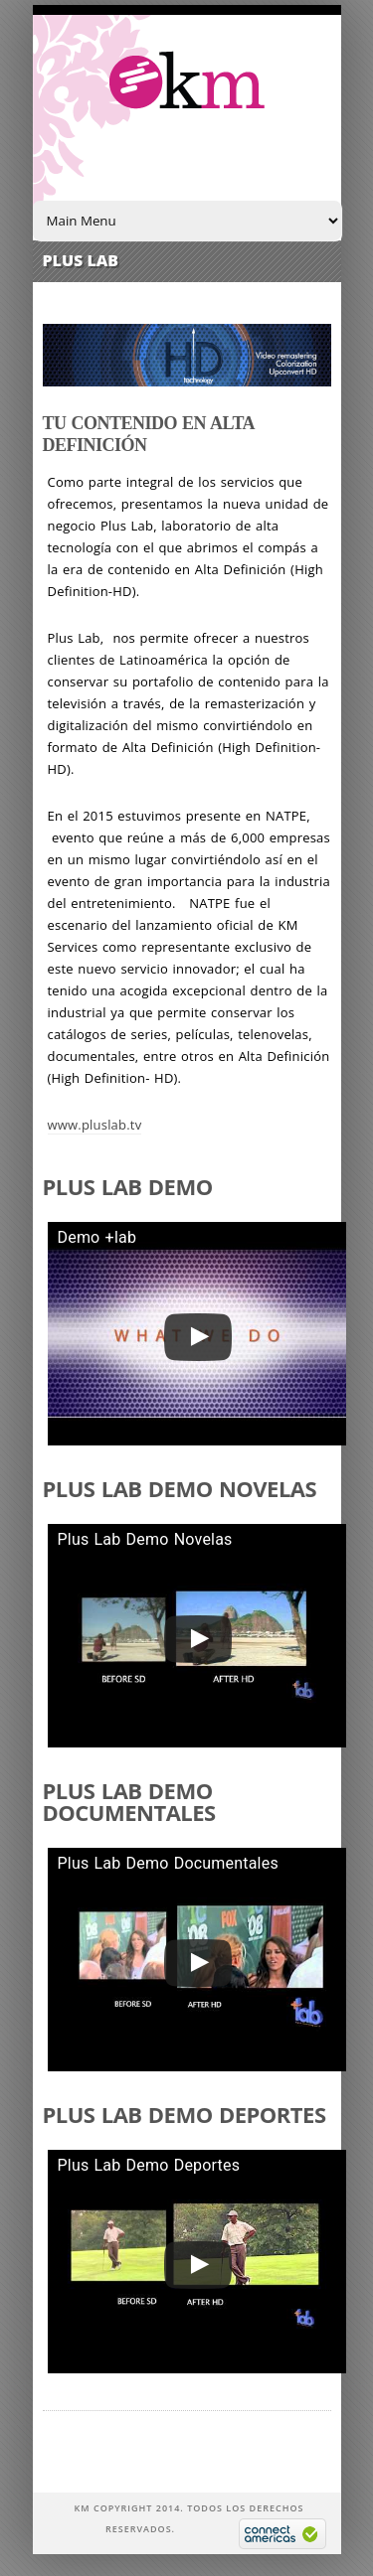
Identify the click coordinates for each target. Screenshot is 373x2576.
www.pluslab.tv (95, 1125)
